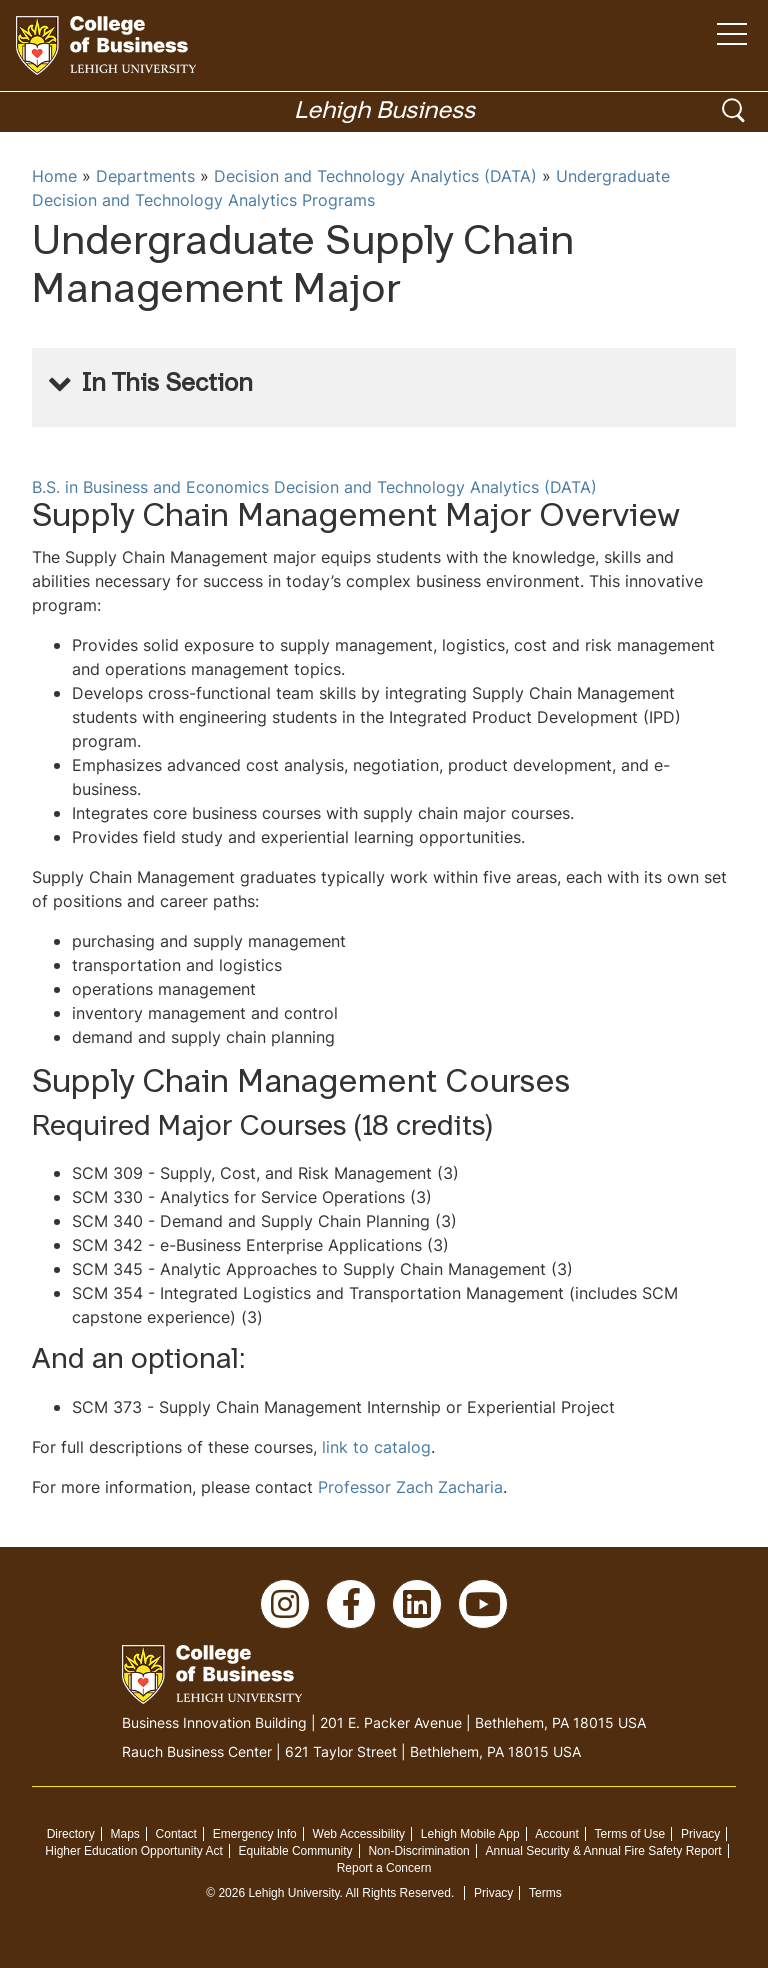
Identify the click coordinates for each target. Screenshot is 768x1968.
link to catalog (376, 1447)
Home (54, 176)
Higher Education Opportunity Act (133, 1851)
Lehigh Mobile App (470, 1834)
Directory (71, 1834)
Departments (145, 176)
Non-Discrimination (418, 1851)
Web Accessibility (359, 1834)
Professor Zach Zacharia (410, 1487)
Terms (545, 1893)
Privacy (700, 1834)
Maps (124, 1834)
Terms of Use (630, 1834)
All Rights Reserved (398, 1893)
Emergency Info (255, 1834)
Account (556, 1834)
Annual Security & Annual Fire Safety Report (604, 1851)
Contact (176, 1834)
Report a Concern (384, 1868)
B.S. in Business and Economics (150, 487)
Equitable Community (296, 1851)
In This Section (167, 385)
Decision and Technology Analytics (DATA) (375, 176)
